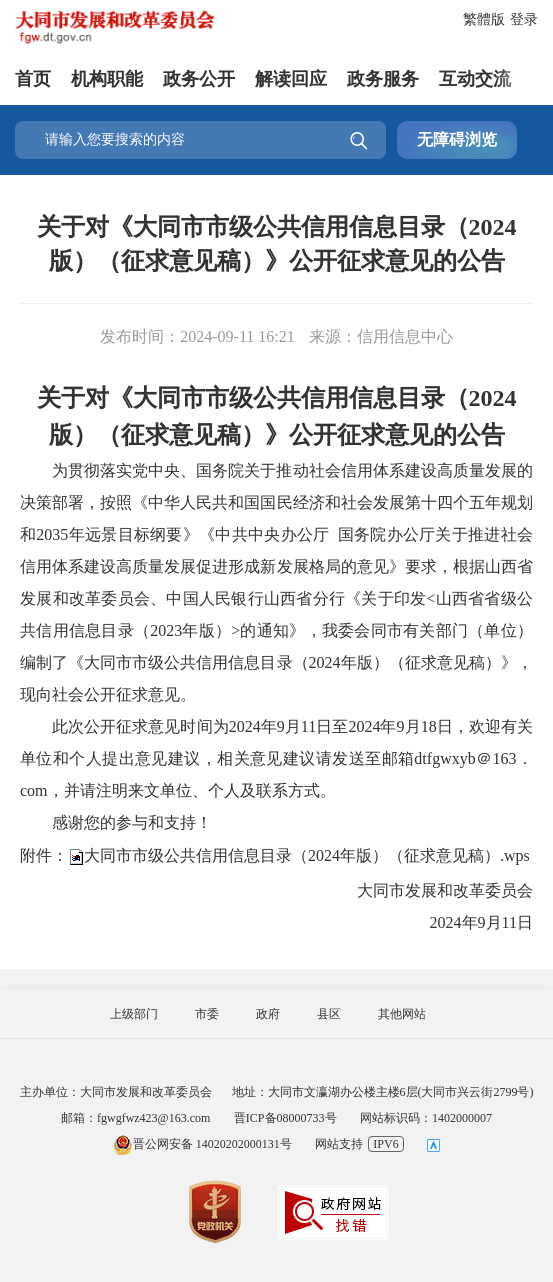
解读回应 (291, 79)
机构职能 (107, 79)
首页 (33, 79)
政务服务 (383, 79)
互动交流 (475, 79)
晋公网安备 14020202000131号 (202, 1144)
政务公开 (199, 79)
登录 (524, 19)
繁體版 (484, 19)
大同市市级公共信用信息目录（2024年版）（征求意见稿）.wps (307, 854)
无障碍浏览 (457, 139)
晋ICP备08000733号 (285, 1118)
